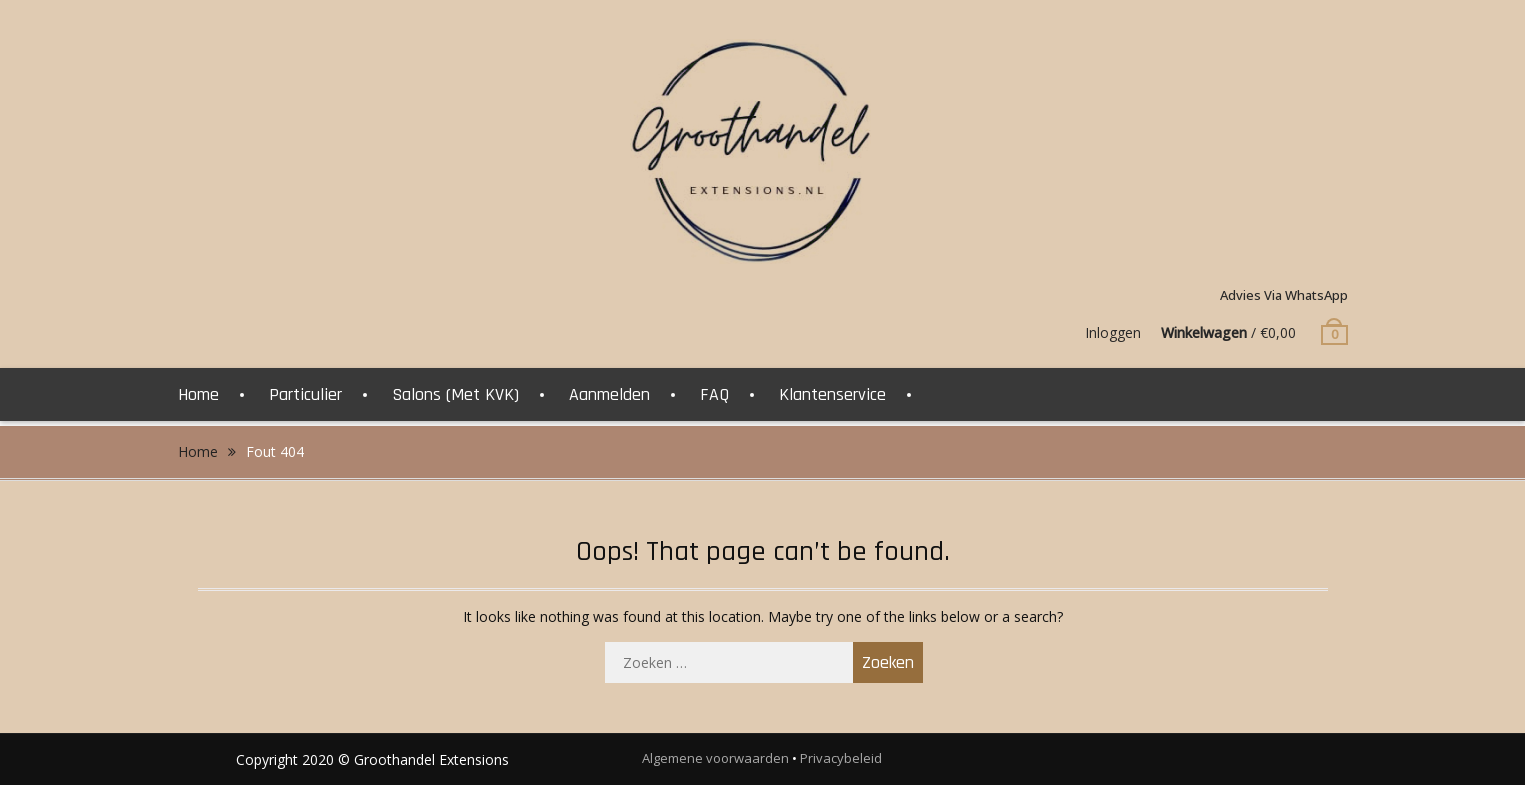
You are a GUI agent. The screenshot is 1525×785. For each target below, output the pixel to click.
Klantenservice (832, 394)
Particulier (305, 394)
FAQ (714, 394)
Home (198, 394)
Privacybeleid (841, 758)
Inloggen (1113, 332)
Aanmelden (609, 394)
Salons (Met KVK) (455, 394)
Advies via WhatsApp (1284, 295)
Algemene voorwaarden (715, 758)
